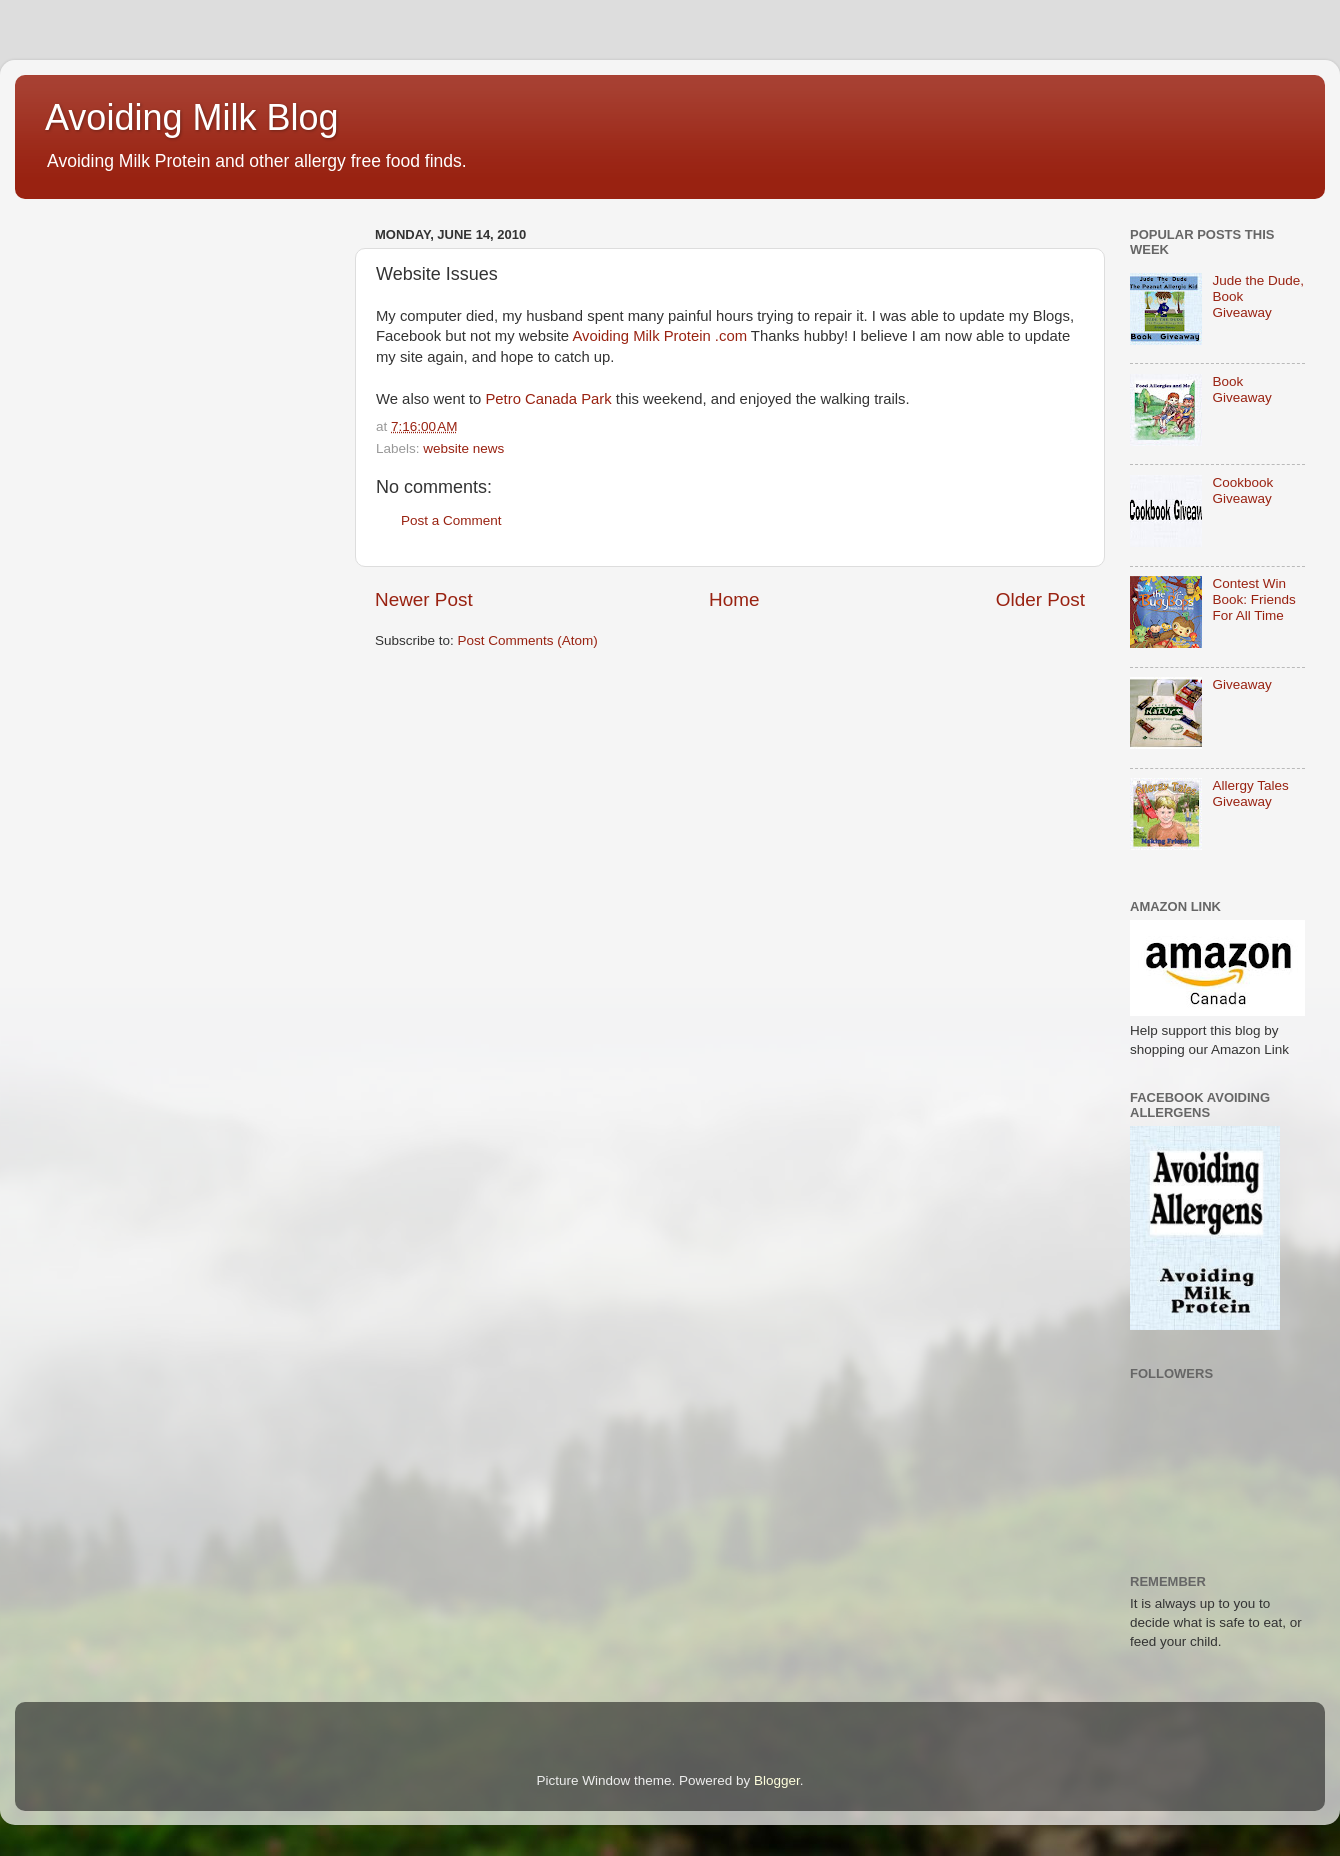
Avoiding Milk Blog (191, 117)
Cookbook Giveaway (1242, 490)
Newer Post (424, 599)
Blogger (777, 1780)
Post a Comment (451, 520)
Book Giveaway (1241, 389)
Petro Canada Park (548, 399)
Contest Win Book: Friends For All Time (1253, 599)
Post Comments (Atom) (528, 640)
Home (734, 599)
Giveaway (1241, 684)
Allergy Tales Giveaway (1250, 793)
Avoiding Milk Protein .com (659, 336)
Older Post (1040, 599)
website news (463, 448)
